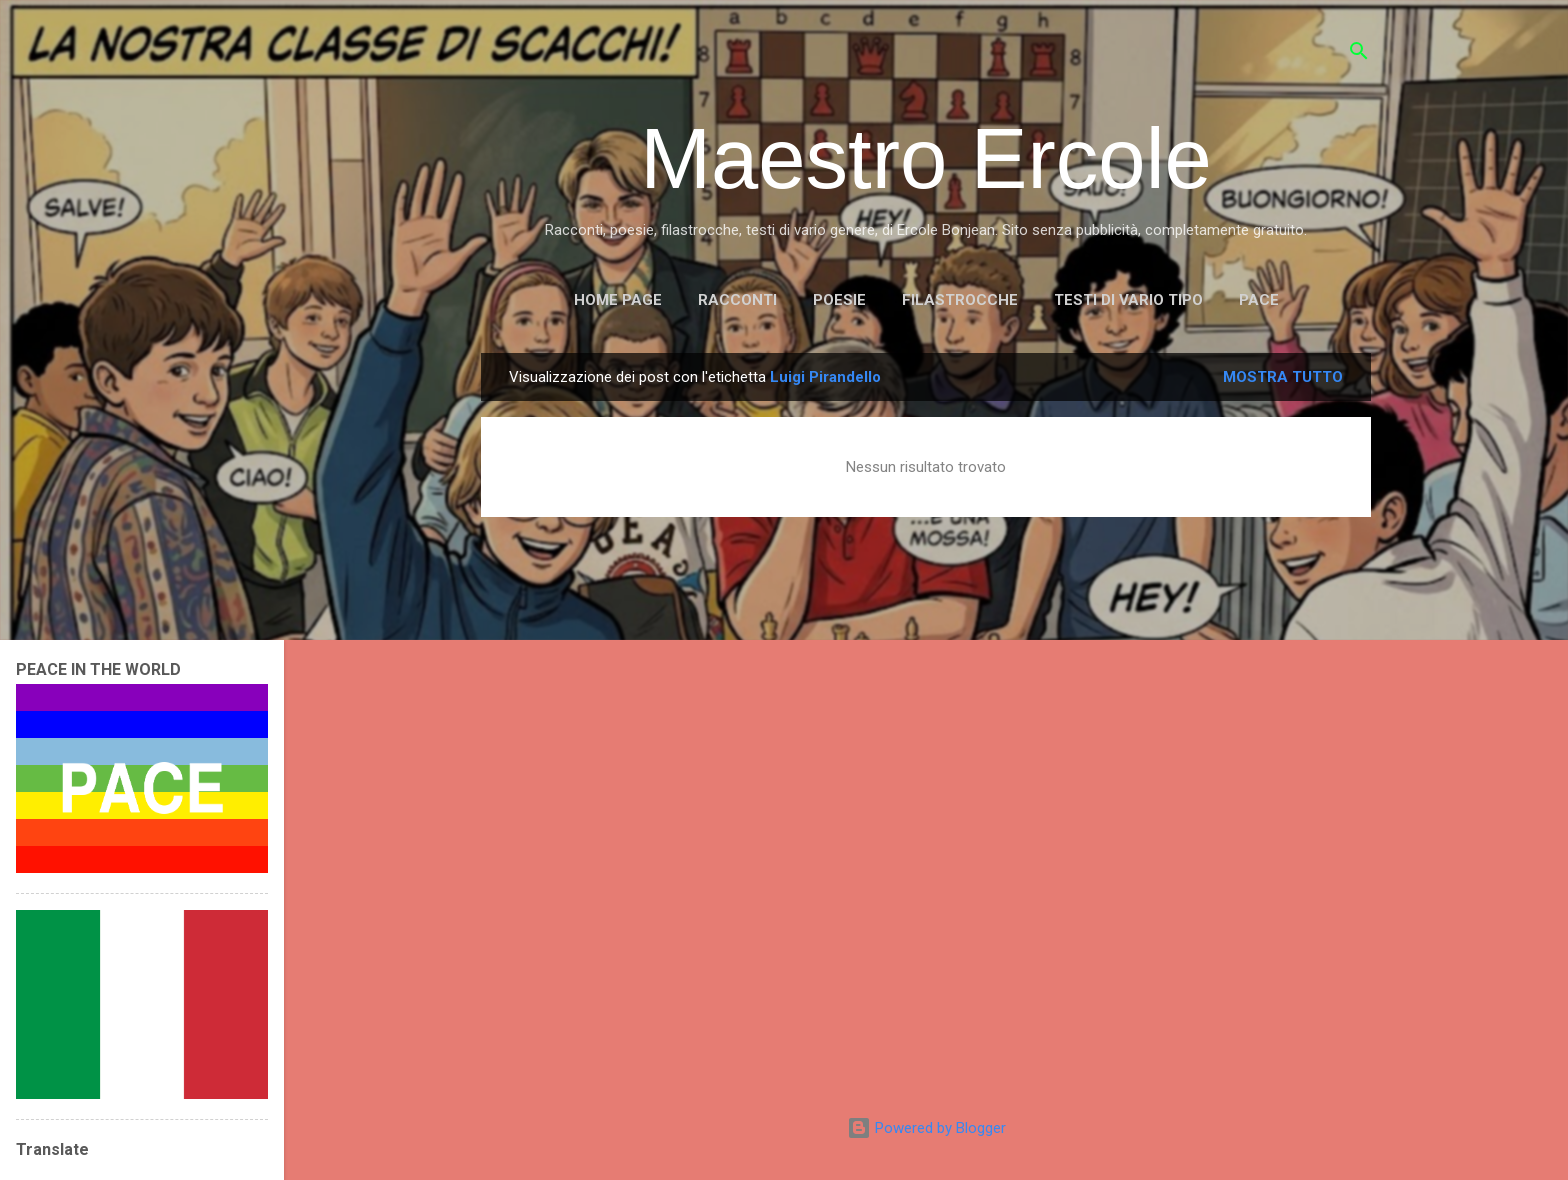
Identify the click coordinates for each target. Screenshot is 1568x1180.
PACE (1259, 300)
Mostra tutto (1283, 377)
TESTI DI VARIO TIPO (1128, 300)
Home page (618, 300)
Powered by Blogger (926, 1128)
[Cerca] (1359, 54)
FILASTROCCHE (960, 300)
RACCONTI (737, 300)
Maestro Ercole (926, 158)
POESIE (839, 300)
